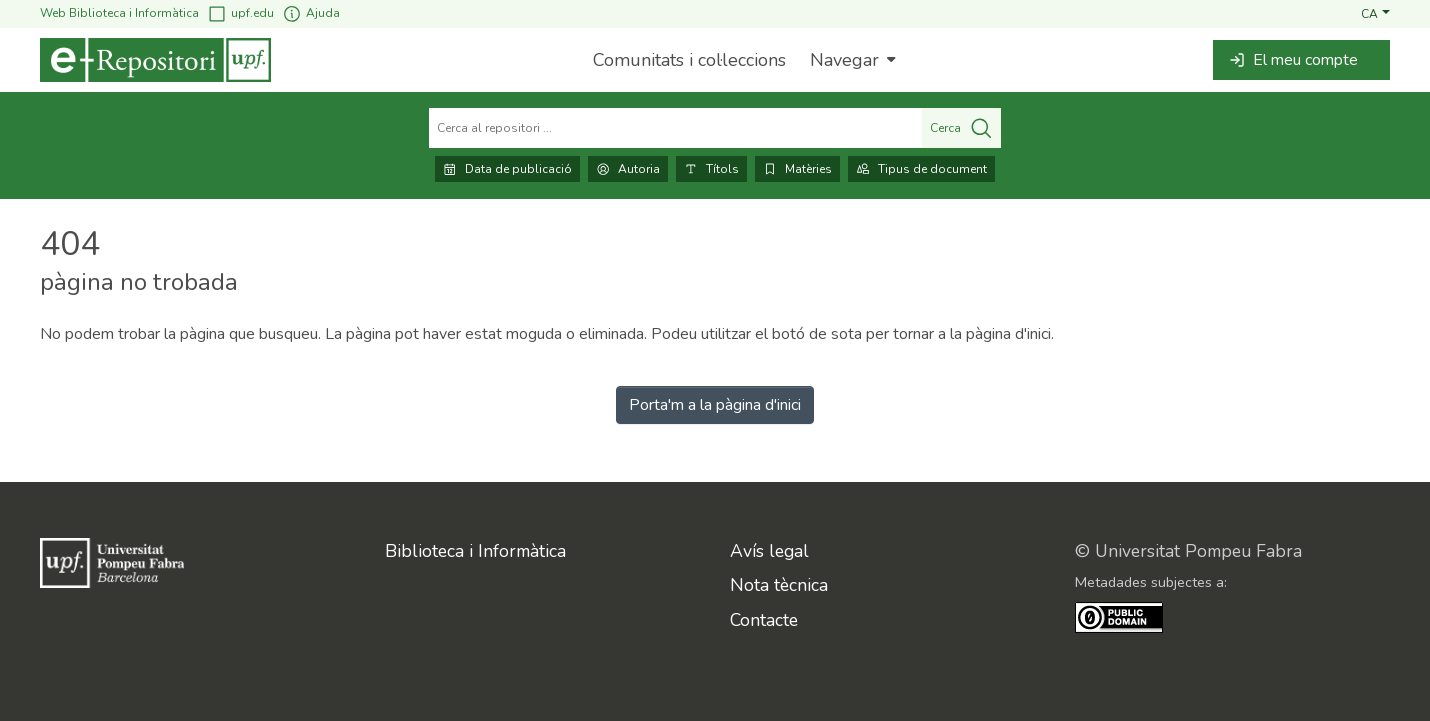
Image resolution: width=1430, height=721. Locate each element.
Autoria (628, 169)
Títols (711, 169)
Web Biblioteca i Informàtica (119, 13)
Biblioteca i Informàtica (475, 551)
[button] (1375, 13)
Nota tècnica (779, 585)
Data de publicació (507, 169)
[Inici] (155, 60)
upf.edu (240, 13)
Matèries (797, 169)
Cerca (961, 128)
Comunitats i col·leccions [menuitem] (689, 60)
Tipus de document (921, 169)
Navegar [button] (844, 60)
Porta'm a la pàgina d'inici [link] (715, 405)
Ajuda (311, 13)
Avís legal (769, 551)
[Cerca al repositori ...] (675, 128)
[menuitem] (850, 60)
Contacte (764, 620)
